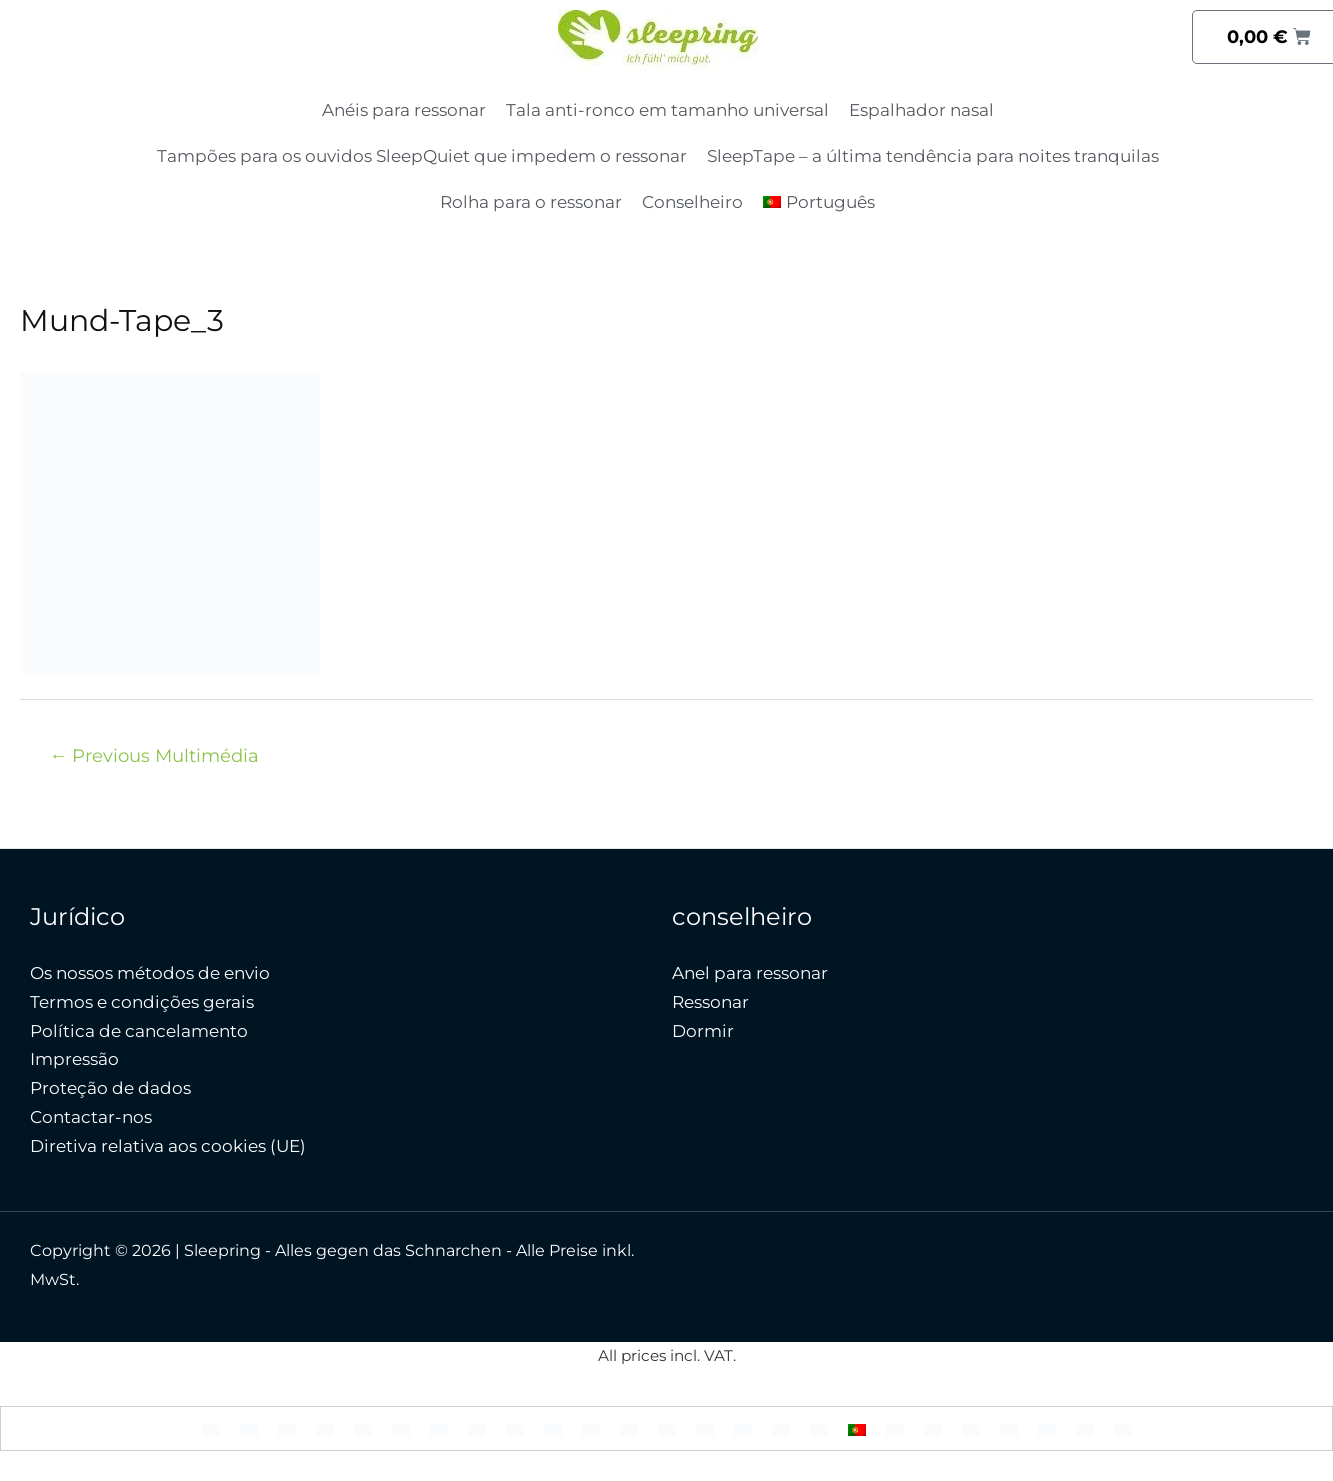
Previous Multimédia (154, 755)
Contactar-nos (91, 1117)
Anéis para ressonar (404, 110)
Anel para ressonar (750, 973)
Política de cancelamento (139, 1031)
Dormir (703, 1031)
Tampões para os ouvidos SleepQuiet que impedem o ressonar (422, 156)
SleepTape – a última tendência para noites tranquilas (933, 156)
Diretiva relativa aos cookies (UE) (168, 1146)
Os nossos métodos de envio (150, 973)
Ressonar (710, 1002)
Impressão (74, 1059)
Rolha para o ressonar (531, 202)
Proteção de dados (110, 1088)
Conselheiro (692, 202)
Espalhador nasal (921, 110)
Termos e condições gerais (142, 1002)
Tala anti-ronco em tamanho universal (667, 110)
